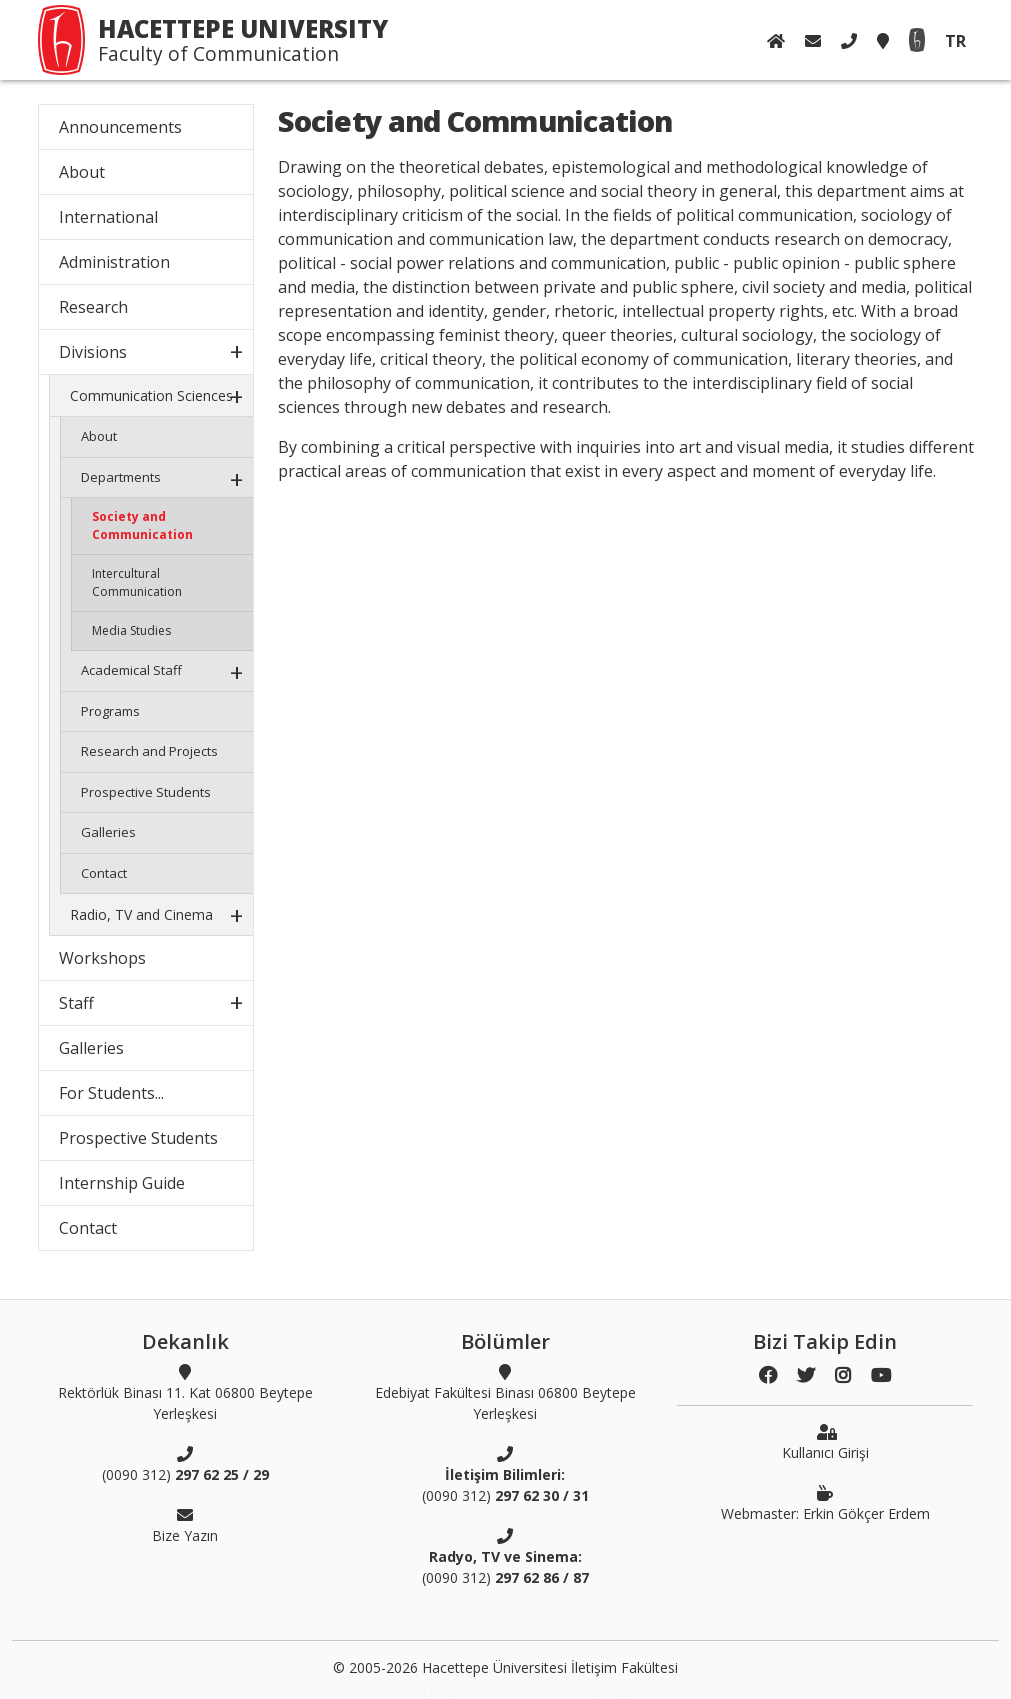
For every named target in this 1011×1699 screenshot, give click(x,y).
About (82, 172)
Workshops (102, 958)
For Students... (111, 1093)
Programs (110, 711)
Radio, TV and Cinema (141, 914)
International (108, 217)
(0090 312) (185, 1464)
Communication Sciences (151, 395)
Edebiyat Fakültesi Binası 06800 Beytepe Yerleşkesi (505, 1392)
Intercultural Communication (137, 582)
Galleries (108, 832)
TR (955, 41)
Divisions (93, 352)
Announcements (120, 127)
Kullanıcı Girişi (825, 1442)
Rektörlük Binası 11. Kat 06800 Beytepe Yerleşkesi (185, 1392)
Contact (104, 873)
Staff (76, 1003)
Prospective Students (146, 792)
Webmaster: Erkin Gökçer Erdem (825, 1503)
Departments (121, 477)
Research (93, 307)
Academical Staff (131, 670)
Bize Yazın (185, 1525)
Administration (114, 262)
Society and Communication (142, 525)
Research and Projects (149, 751)
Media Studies (131, 630)
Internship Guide (122, 1183)
